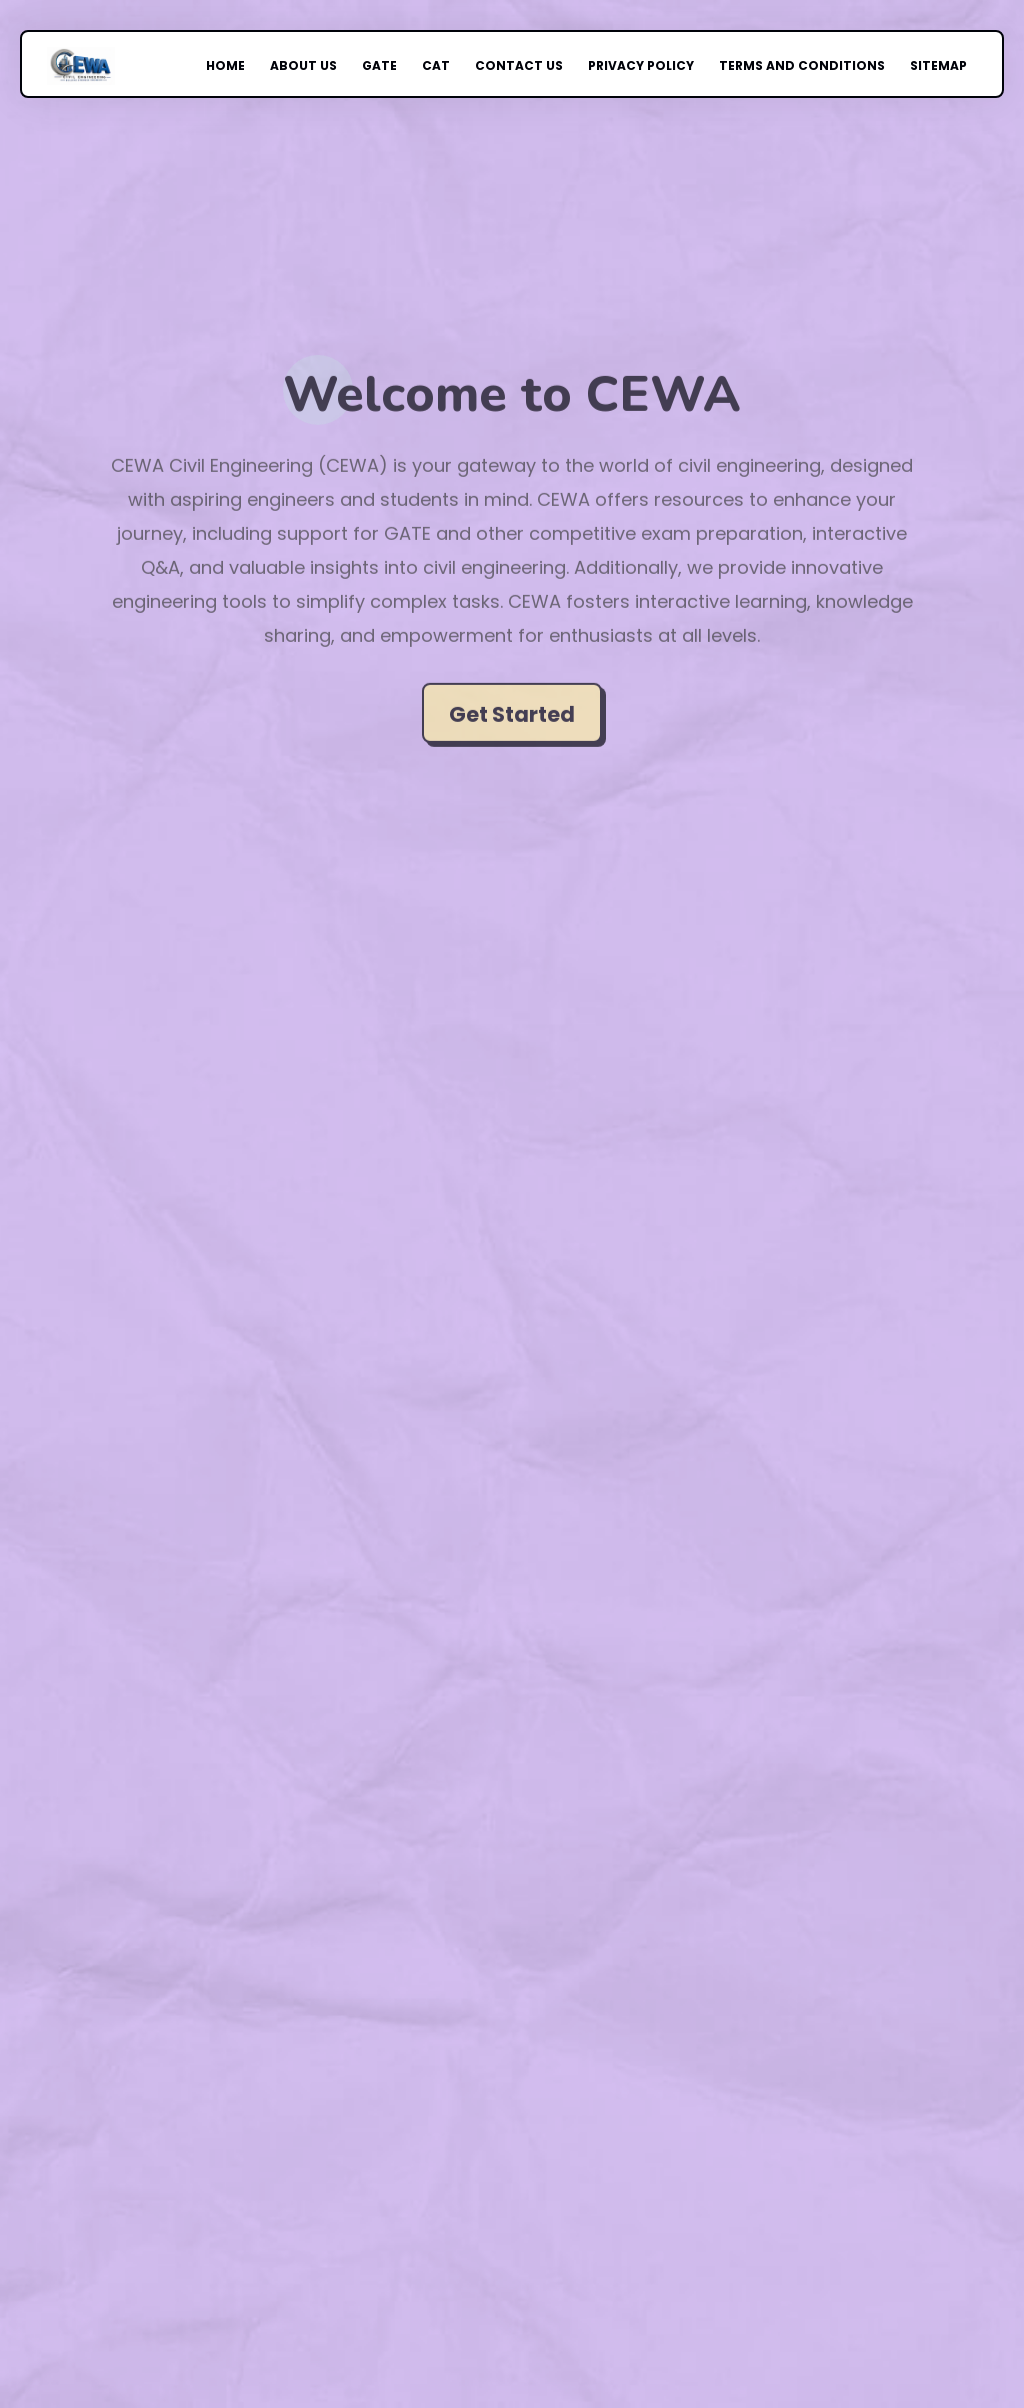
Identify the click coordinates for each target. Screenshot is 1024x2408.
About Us (321, 65)
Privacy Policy (629, 65)
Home (251, 65)
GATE (391, 65)
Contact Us (518, 65)
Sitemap (901, 65)
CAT (443, 65)
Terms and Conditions (776, 65)
